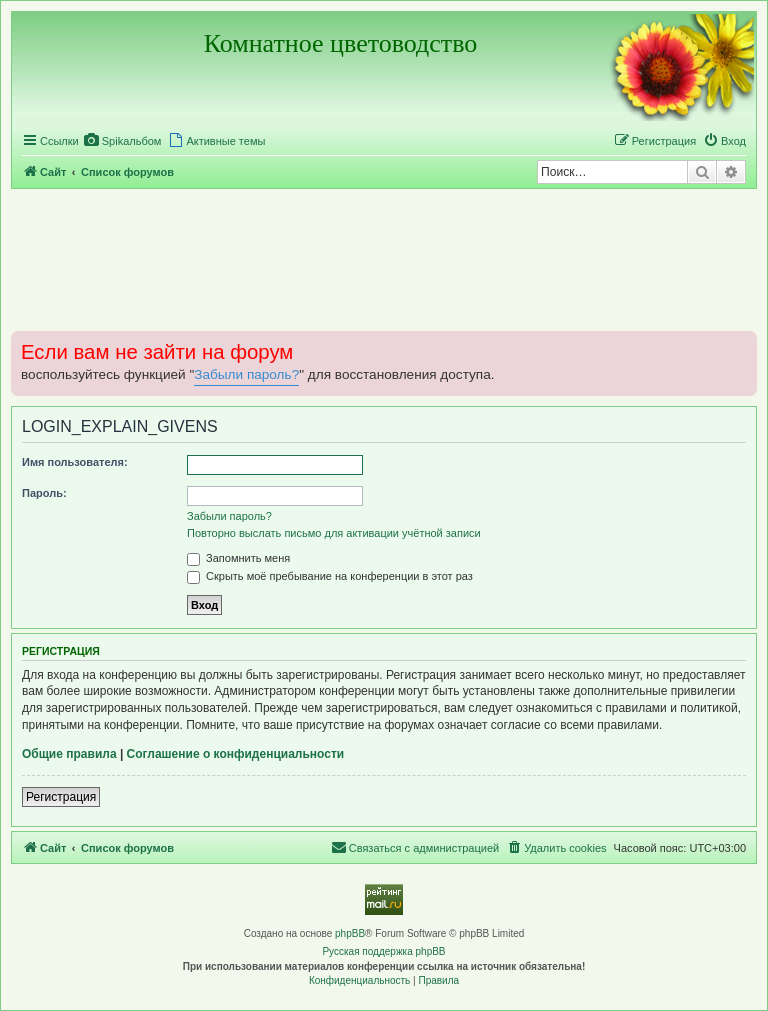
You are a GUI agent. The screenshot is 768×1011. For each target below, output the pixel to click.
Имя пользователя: (75, 462)
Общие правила (69, 754)
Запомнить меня (238, 558)
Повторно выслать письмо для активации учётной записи (334, 533)
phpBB (350, 933)
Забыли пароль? (246, 374)
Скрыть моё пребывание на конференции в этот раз (330, 576)
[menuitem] (123, 141)
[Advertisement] (384, 259)
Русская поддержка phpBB (383, 951)
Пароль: (44, 493)
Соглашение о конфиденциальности (236, 754)
